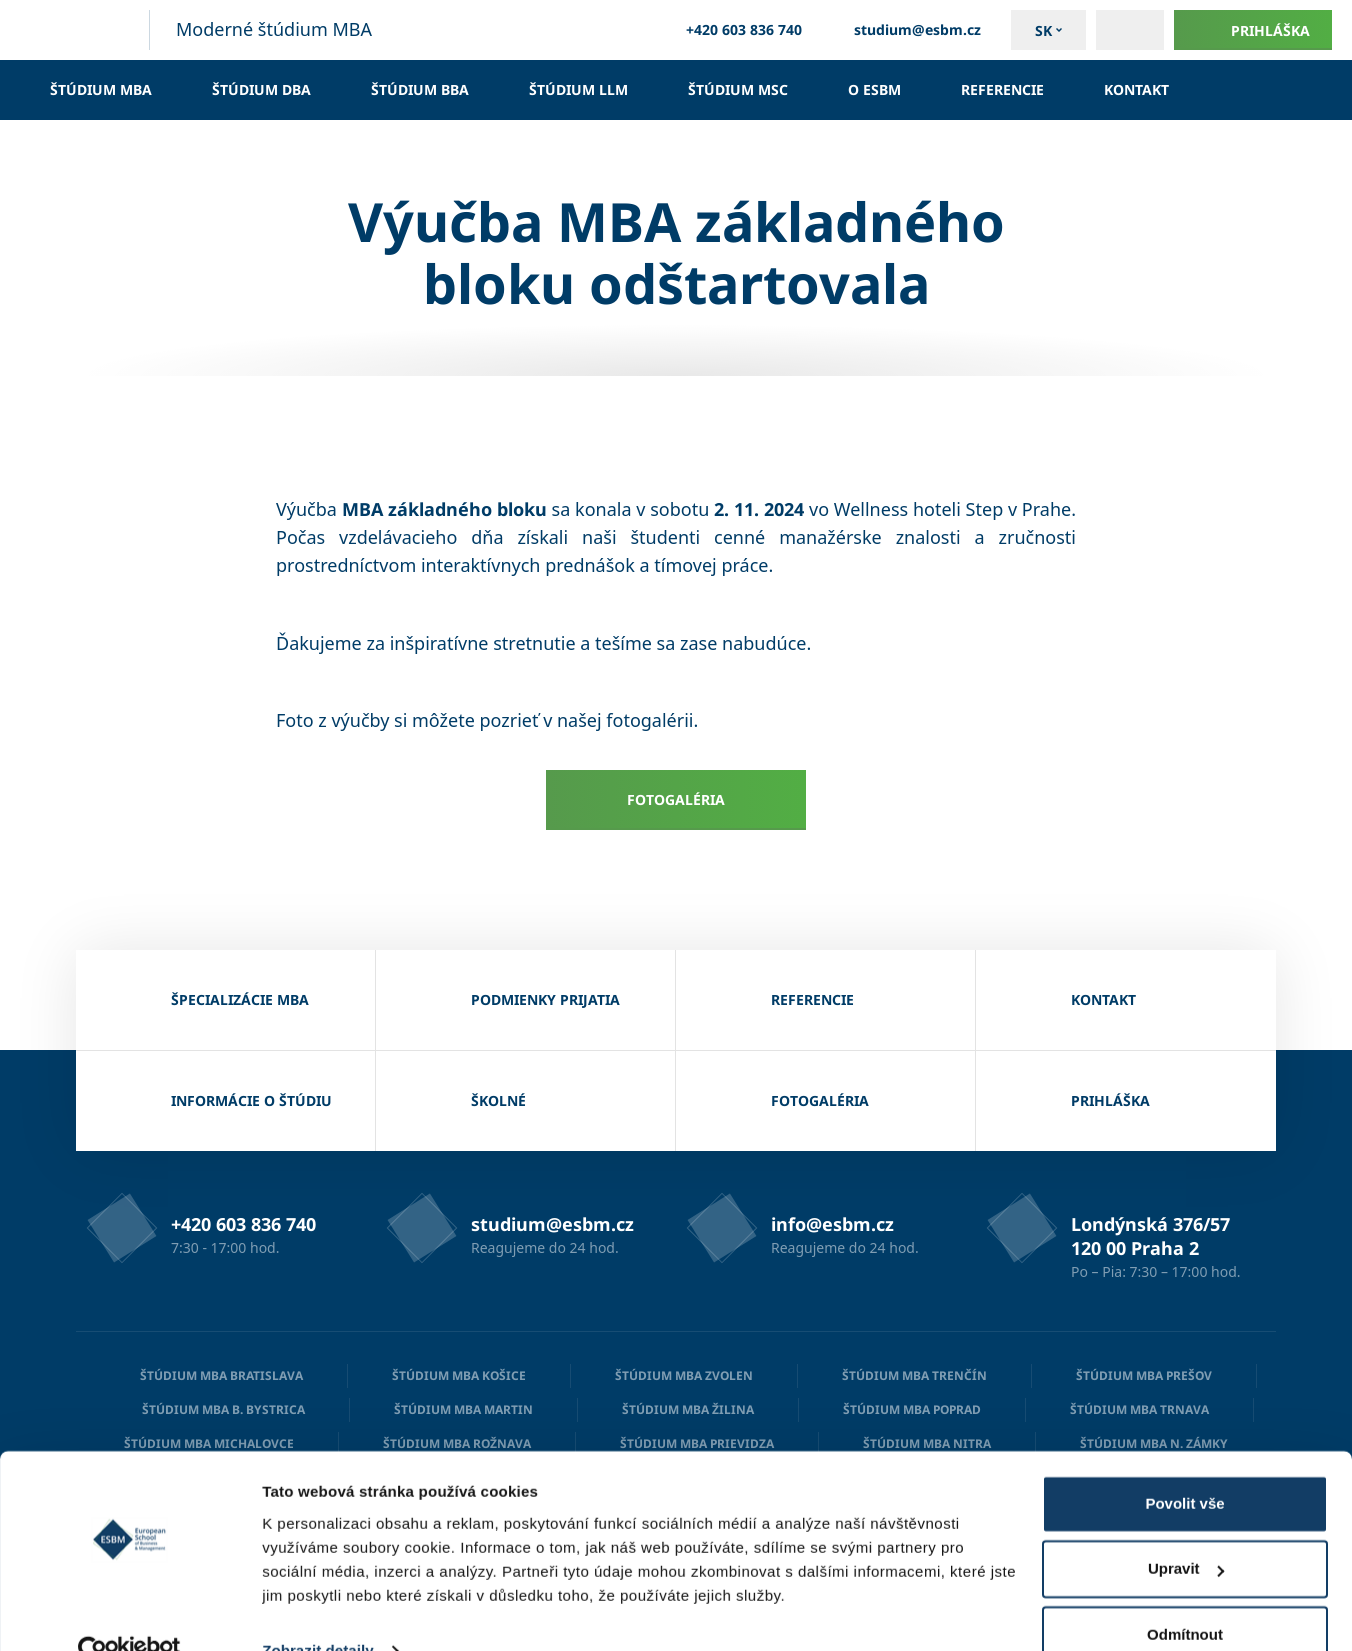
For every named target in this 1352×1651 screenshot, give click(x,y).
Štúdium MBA (101, 89)
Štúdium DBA (261, 89)
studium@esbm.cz (906, 30)
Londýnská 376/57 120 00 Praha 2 (1150, 1236)
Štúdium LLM (578, 89)
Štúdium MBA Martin (463, 1409)
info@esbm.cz (832, 1224)
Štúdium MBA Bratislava (221, 1375)
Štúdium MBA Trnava (1139, 1409)
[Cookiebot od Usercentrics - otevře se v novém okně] (129, 1612)
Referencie (1002, 89)
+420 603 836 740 (733, 30)
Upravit (1186, 1529)
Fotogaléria (676, 799)
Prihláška (1253, 30)
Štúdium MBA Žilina (688, 1409)
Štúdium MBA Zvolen (684, 1375)
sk (1043, 30)
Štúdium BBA (420, 89)
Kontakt (1136, 89)
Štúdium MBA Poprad (912, 1409)
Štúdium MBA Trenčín (914, 1375)
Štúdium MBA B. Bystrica (223, 1409)
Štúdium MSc (738, 89)
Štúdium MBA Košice (459, 1375)
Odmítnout (1185, 1595)
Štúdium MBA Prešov (1144, 1375)
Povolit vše (1184, 1464)
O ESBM (874, 89)
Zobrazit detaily (318, 1611)
